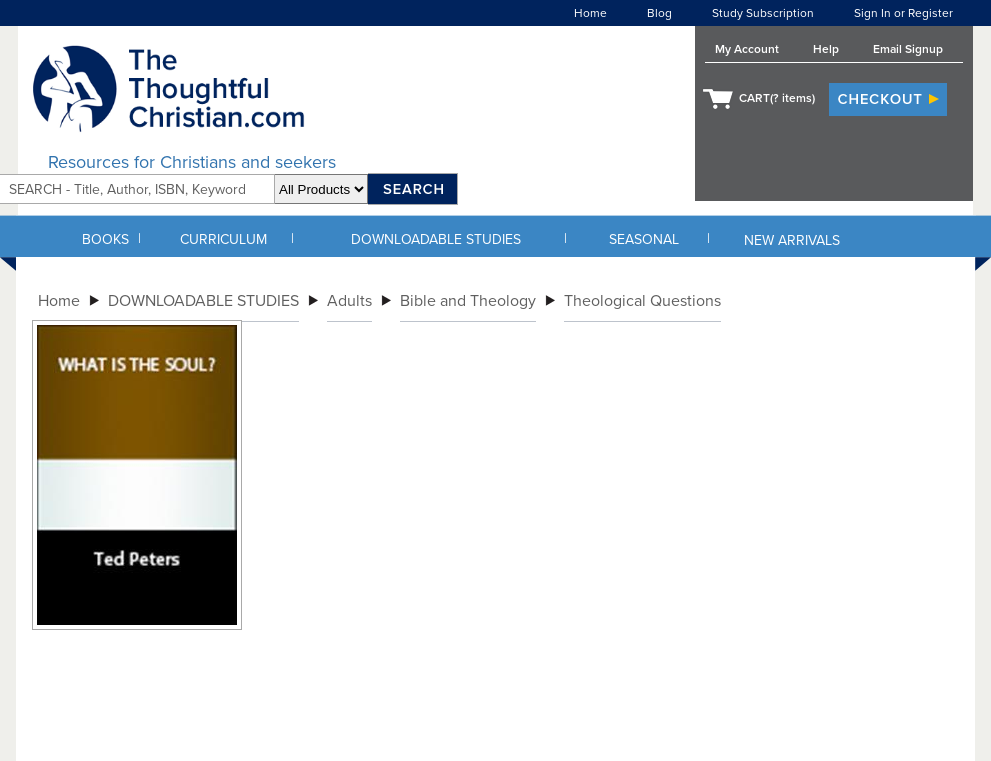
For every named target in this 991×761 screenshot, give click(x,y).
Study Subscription (763, 13)
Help (826, 49)
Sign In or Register (903, 13)
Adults (349, 301)
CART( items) (777, 98)
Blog (659, 13)
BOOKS (105, 239)
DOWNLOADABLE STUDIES (436, 239)
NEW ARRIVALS (792, 240)
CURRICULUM (223, 239)
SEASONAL (644, 239)
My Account (747, 49)
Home (590, 13)
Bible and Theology (468, 301)
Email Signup (908, 49)
